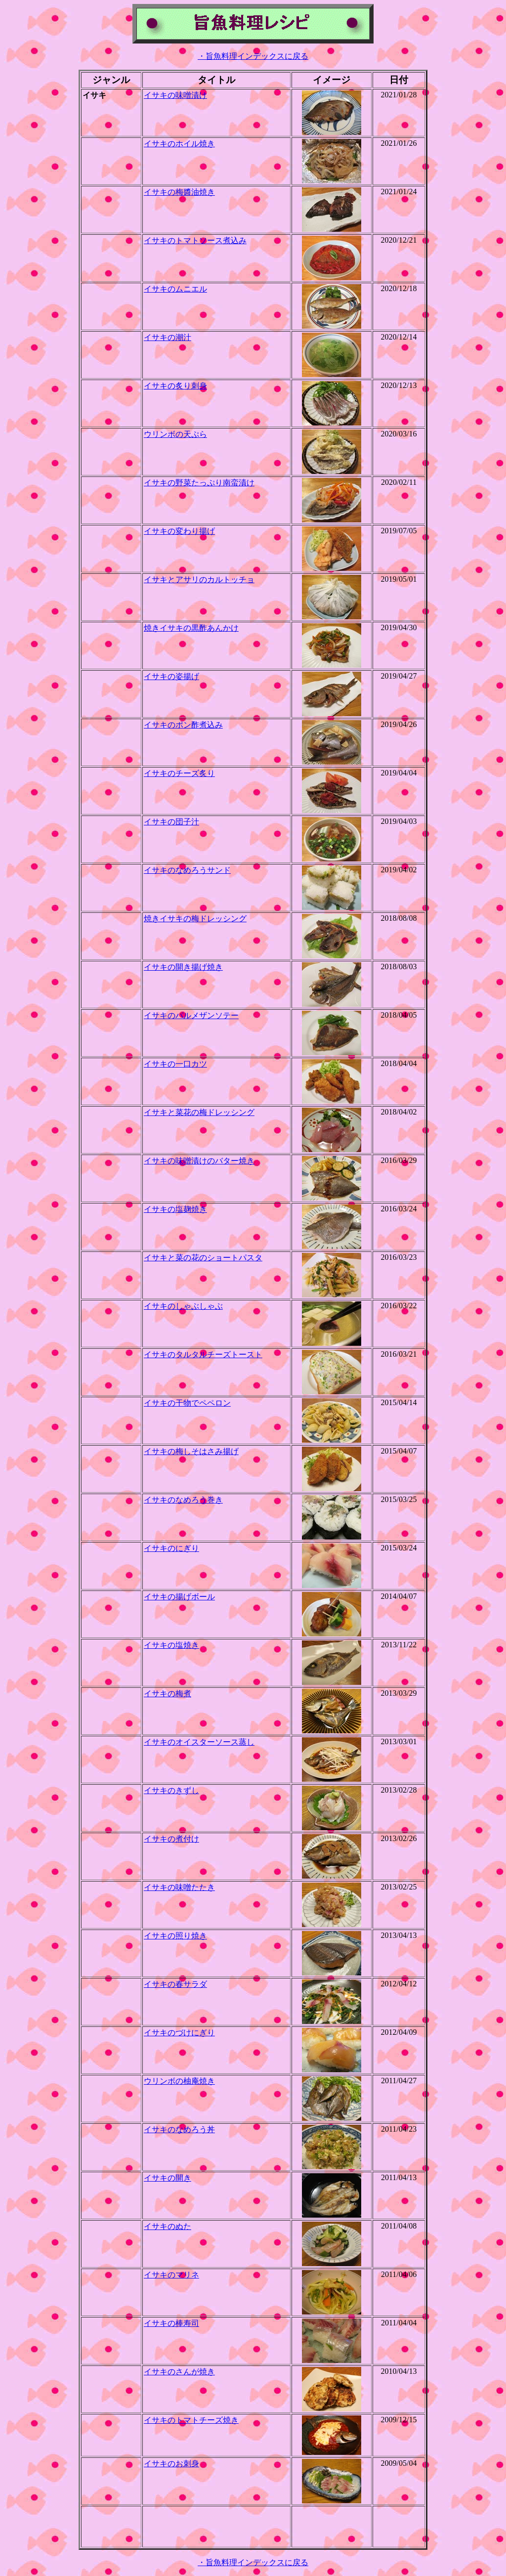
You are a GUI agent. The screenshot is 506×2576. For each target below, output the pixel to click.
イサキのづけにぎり (179, 2032)
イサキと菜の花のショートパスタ (203, 1257)
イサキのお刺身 (171, 2463)
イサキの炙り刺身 (175, 386)
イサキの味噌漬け (175, 95)
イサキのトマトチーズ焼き (191, 2420)
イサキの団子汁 (171, 821)
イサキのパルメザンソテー (191, 1015)
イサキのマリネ (171, 2275)
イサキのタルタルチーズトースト (203, 1354)
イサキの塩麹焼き (175, 1209)
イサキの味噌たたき (179, 1887)
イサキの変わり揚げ (179, 531)
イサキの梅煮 (167, 1693)
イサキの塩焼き (171, 1645)
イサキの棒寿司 (171, 2323)
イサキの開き (167, 2178)
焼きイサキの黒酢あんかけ (191, 628)
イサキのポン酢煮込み (183, 725)
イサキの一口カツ (175, 1064)
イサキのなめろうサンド (187, 870)
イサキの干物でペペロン (187, 1403)
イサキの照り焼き (175, 1936)
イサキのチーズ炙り (179, 773)
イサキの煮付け (171, 1839)
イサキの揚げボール (179, 1596)
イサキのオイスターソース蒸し (199, 1742)
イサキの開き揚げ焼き (183, 967)
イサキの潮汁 (167, 337)
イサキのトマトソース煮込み (195, 240)
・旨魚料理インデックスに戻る (253, 56)
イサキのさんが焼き (179, 2371)
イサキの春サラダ (175, 1984)
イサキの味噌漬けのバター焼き (199, 1161)
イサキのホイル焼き (179, 143)
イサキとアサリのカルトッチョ (199, 579)
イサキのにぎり (171, 1548)
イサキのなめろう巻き (183, 1500)
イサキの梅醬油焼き (179, 192)
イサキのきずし (171, 1790)
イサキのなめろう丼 (179, 2129)
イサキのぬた (167, 2226)
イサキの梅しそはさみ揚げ (191, 1451)
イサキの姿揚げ (171, 676)
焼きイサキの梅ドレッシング (195, 918)
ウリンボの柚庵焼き (179, 2081)
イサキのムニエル (175, 289)
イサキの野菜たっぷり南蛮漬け (199, 482)
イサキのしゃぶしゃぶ (183, 1306)
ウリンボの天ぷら (175, 434)
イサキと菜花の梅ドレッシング (199, 1112)
